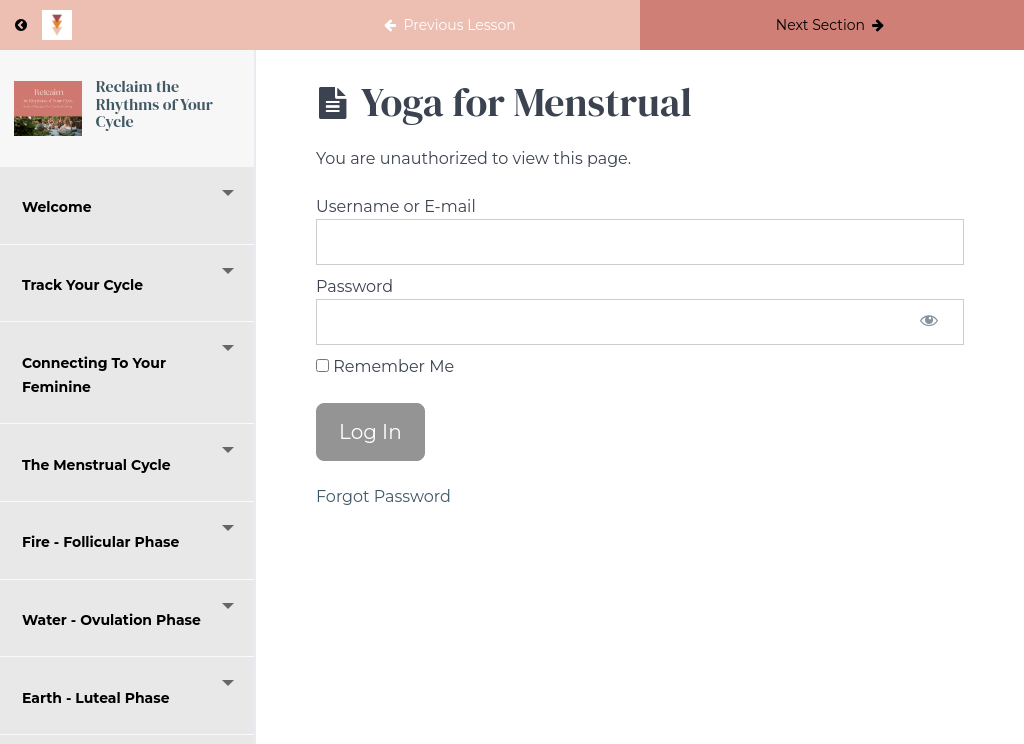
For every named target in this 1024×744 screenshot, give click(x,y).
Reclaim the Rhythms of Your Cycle (154, 103)
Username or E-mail (396, 206)
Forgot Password (383, 496)
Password (354, 286)
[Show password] (929, 322)
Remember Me (385, 366)
